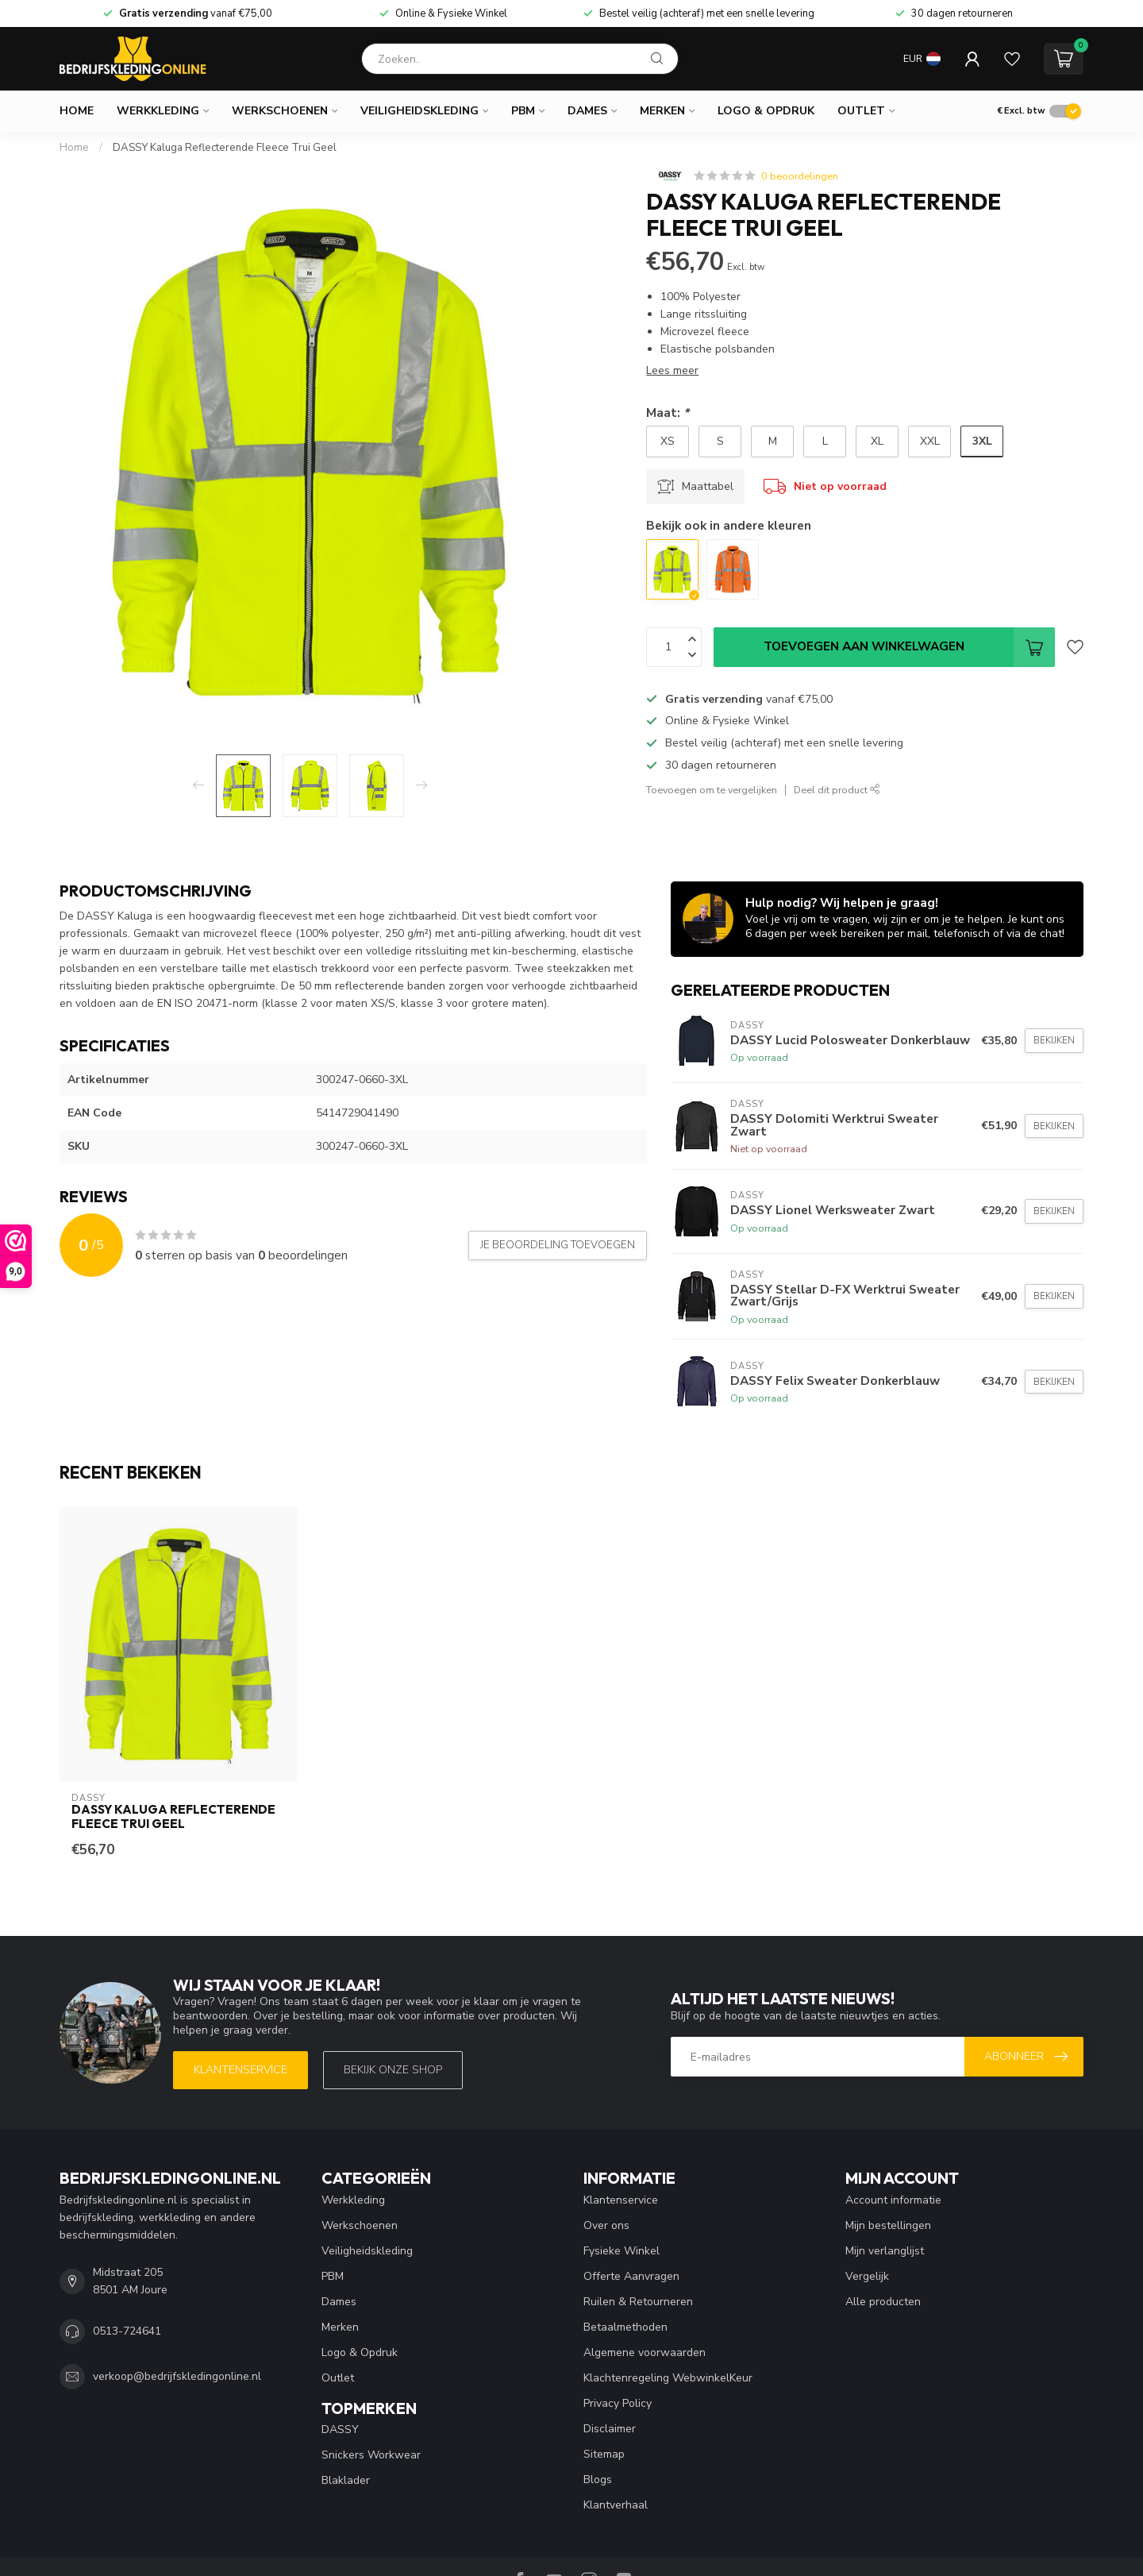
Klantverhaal (615, 2504)
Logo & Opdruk (766, 110)
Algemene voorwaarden (644, 2352)
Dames (587, 110)
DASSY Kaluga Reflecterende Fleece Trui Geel (225, 148)
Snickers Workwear (371, 2454)
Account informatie (893, 2200)
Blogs (597, 2479)
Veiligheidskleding (419, 110)
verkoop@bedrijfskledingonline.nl (177, 2376)
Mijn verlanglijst (884, 2250)
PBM (523, 110)
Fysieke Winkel (621, 2250)
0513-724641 (127, 2331)
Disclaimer (609, 2428)
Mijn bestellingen (888, 2225)
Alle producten (883, 2301)
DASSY (340, 2429)
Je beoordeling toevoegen (557, 1245)
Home (77, 110)
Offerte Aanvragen (631, 2276)
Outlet (861, 110)
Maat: (667, 412)
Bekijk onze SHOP (393, 2069)
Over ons (606, 2225)
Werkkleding (158, 110)
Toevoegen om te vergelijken (711, 789)
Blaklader (345, 2480)
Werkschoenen (280, 110)
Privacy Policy (617, 2403)
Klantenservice (240, 2069)
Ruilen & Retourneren (638, 2301)
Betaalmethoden (625, 2327)
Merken (662, 110)
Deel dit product (837, 789)
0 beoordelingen (799, 176)
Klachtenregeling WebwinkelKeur (667, 2377)
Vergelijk (867, 2276)
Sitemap (604, 2454)
